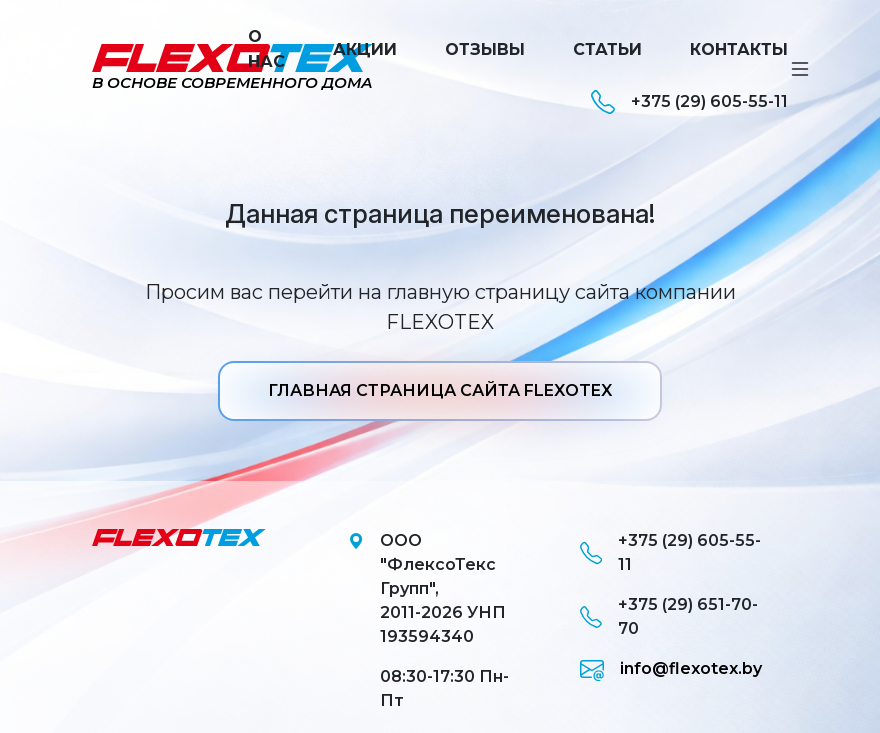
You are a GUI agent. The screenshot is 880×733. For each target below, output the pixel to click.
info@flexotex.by (671, 669)
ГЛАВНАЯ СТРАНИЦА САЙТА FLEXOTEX (440, 390)
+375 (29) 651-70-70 (669, 616)
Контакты (739, 49)
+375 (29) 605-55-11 (689, 102)
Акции (365, 49)
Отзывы (485, 49)
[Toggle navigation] (800, 69)
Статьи (607, 49)
